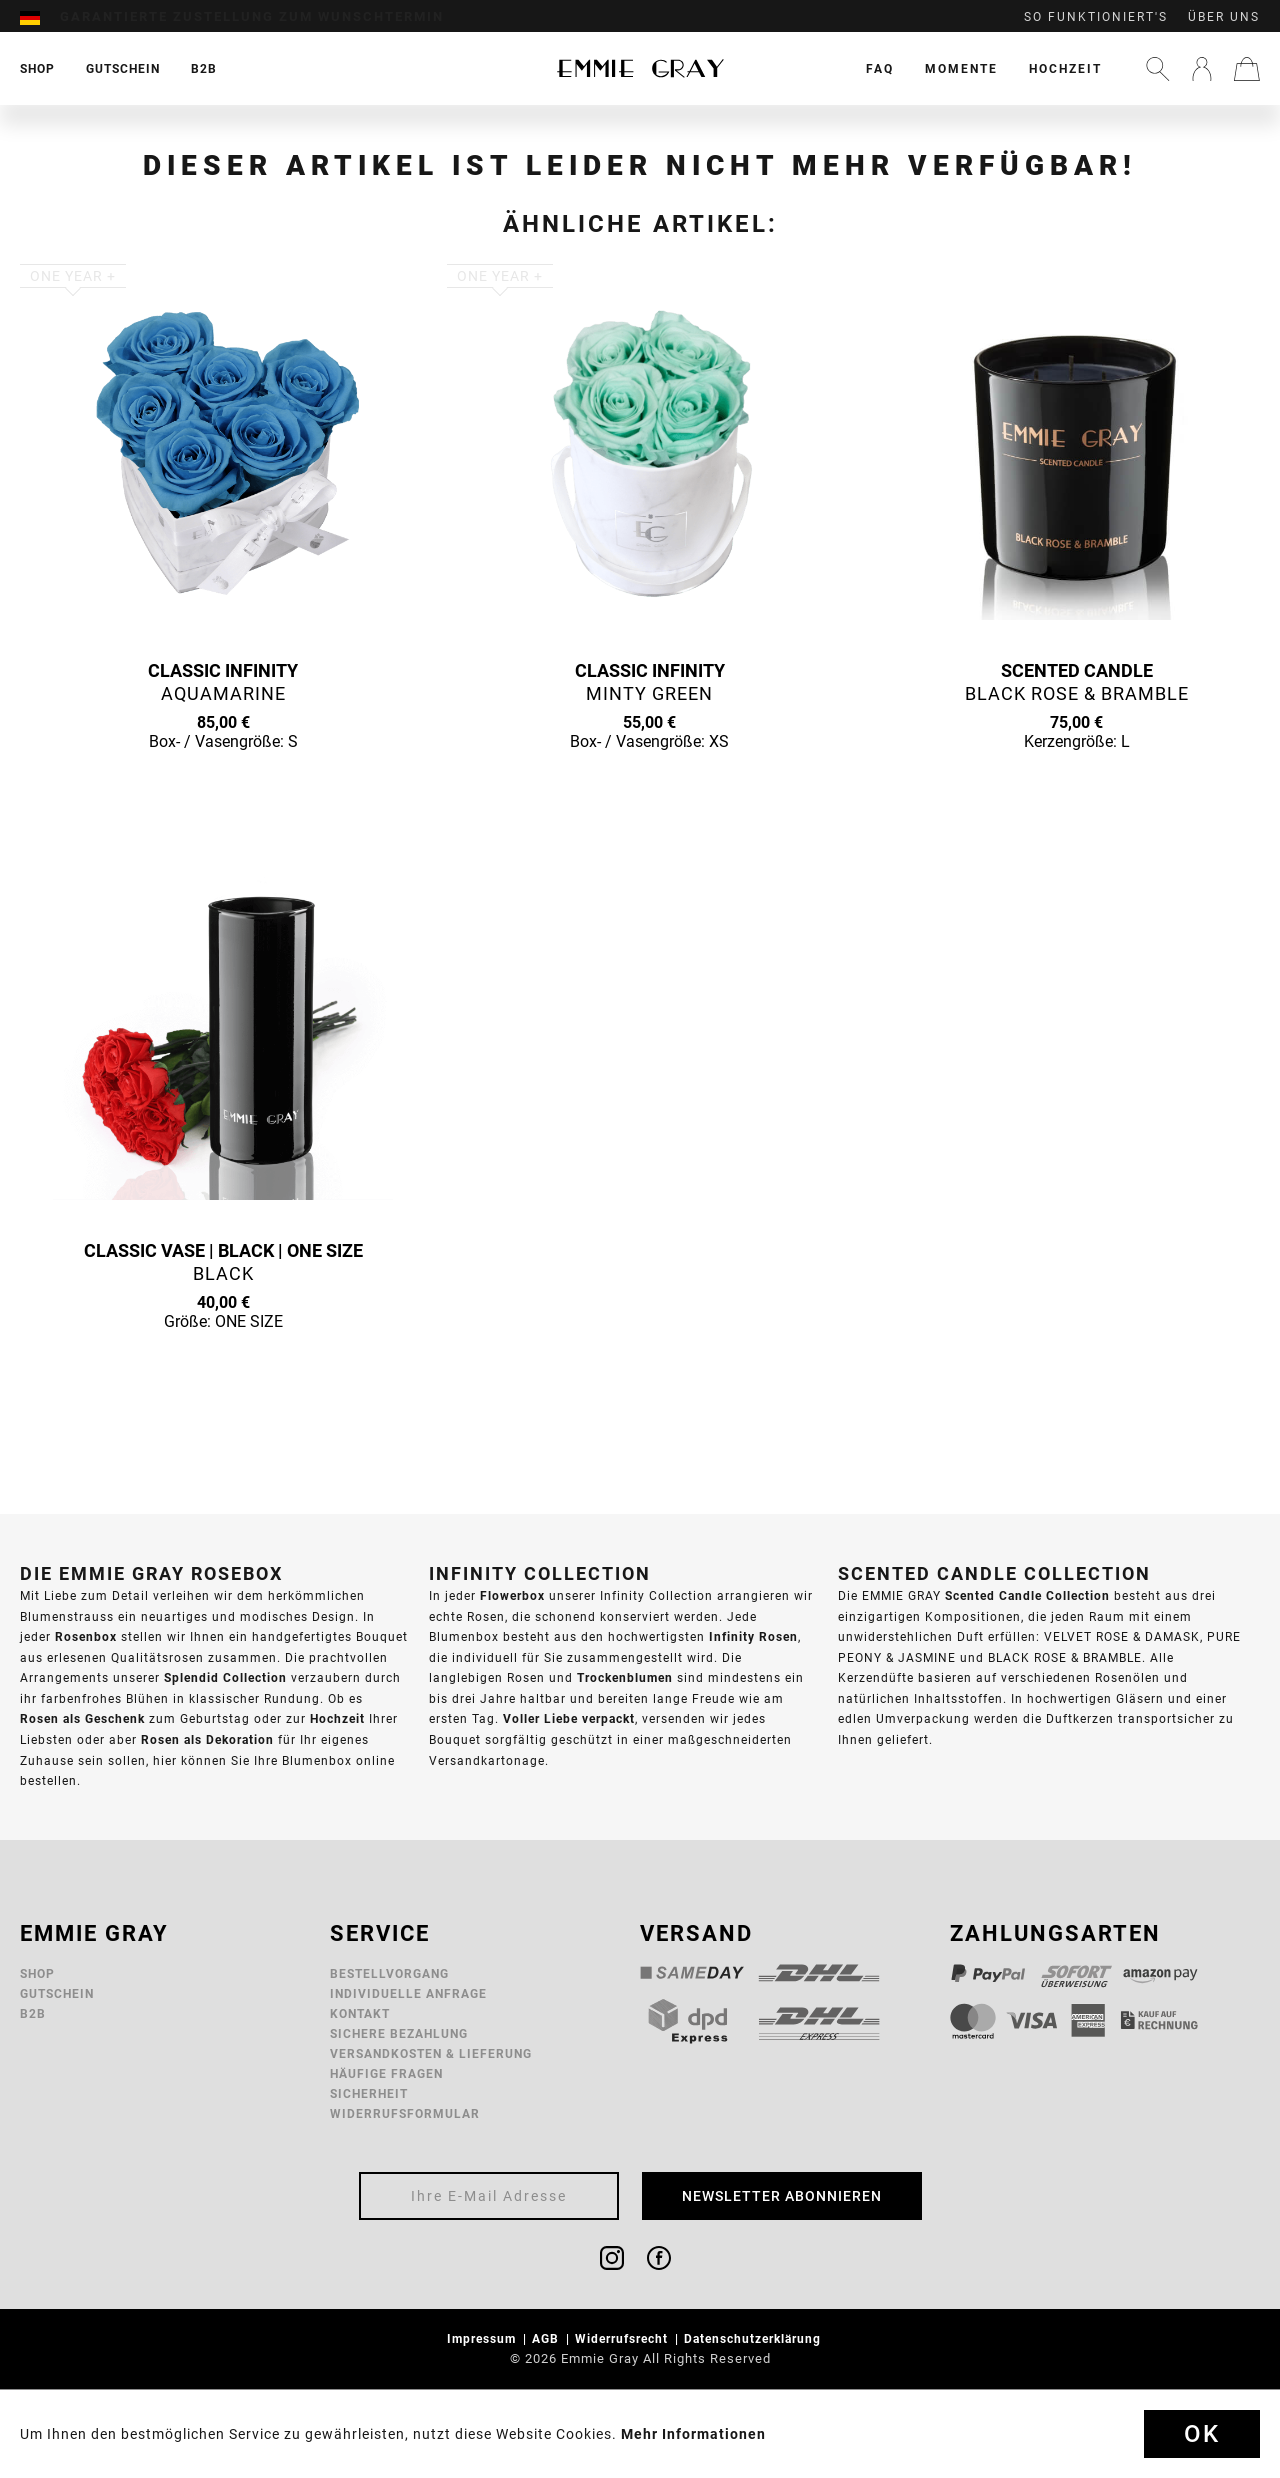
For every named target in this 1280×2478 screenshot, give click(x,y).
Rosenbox (86, 1636)
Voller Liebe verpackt (569, 1718)
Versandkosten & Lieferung (431, 2053)
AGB (547, 2338)
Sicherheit (369, 2093)
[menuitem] (40, 17)
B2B (33, 2013)
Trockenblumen (625, 1677)
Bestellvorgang (389, 1973)
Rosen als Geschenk (82, 1718)
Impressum (483, 2338)
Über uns (1224, 17)
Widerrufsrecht (623, 2338)
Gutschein (57, 1993)
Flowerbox (512, 1595)
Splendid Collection (225, 1677)
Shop (37, 1973)
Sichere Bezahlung (399, 2033)
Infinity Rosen (753, 1636)
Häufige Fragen (386, 2073)
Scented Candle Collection (1027, 1595)
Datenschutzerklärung (754, 2338)
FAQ (880, 68)
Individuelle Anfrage (408, 1993)
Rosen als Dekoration (207, 1739)
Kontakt (360, 2013)
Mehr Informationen (693, 2434)
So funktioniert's (1096, 17)
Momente (961, 68)
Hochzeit (1065, 68)
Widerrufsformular (405, 2113)
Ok (1202, 2434)
